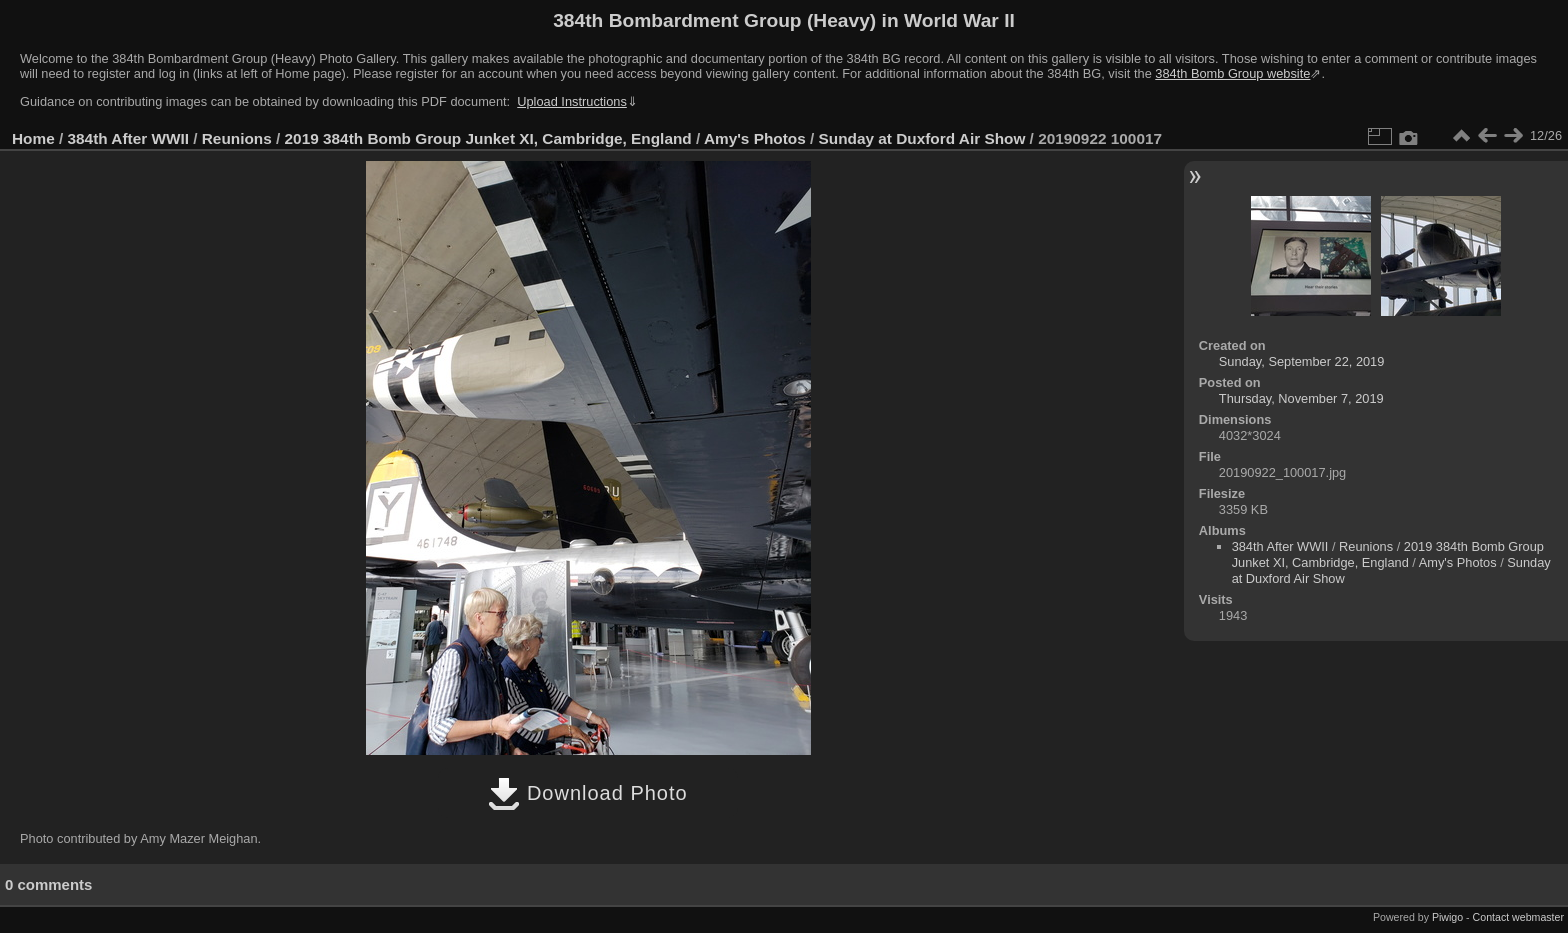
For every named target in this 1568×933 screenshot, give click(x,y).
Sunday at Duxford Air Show (922, 138)
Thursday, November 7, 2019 (1301, 398)
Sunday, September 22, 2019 (1302, 361)
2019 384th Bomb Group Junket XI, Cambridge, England (488, 138)
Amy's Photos (755, 138)
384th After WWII (128, 138)
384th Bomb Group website (1232, 73)
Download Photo (587, 793)
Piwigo (1447, 917)
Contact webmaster (1518, 917)
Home (33, 138)
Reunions (237, 138)
